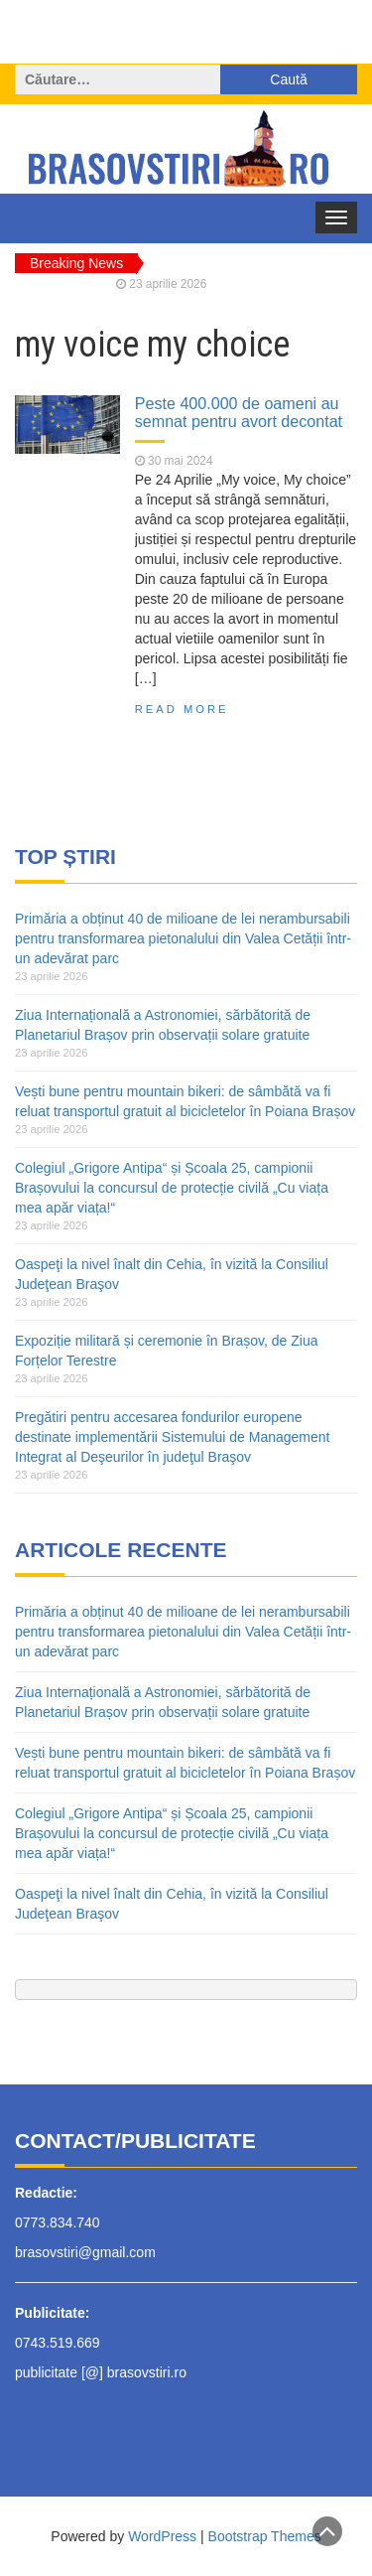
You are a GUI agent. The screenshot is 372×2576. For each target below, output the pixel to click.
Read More (182, 709)
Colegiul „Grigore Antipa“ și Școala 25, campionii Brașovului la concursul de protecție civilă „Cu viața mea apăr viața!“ (171, 1188)
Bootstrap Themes (264, 2536)
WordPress (162, 2536)
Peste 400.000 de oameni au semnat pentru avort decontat (238, 412)
